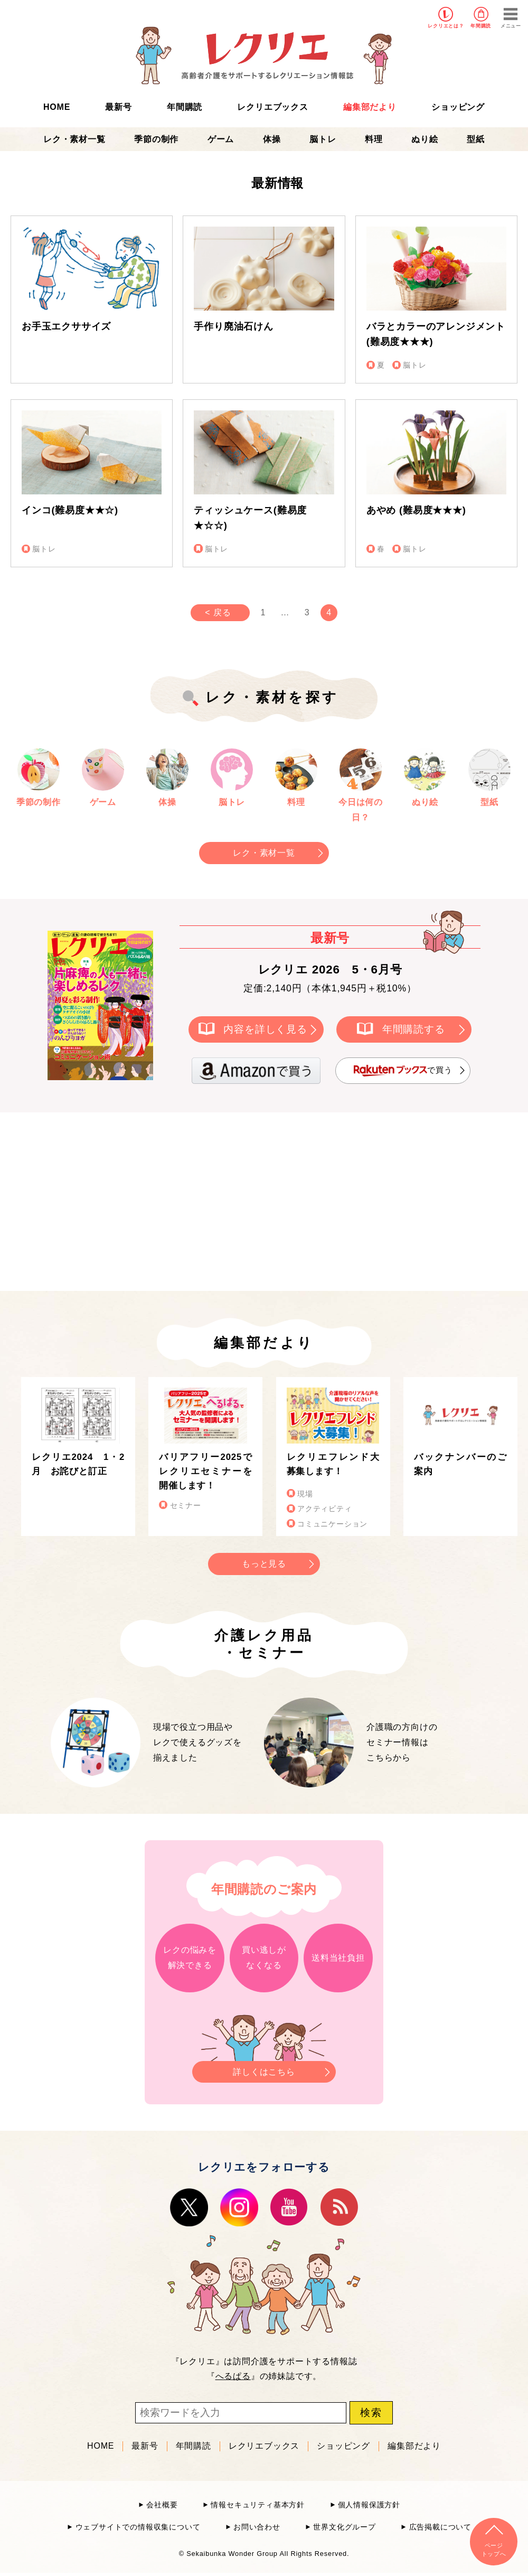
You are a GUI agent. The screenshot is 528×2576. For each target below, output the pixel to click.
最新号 (118, 106)
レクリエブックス (272, 106)
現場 (305, 1494)
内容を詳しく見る (265, 1028)
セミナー (185, 1506)
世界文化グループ (344, 2527)
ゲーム (221, 139)
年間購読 (480, 26)
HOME (56, 106)
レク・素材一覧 (74, 139)
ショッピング (458, 106)
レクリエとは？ (446, 26)
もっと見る (264, 1563)
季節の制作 (156, 139)
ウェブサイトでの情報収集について (138, 2527)
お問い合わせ (256, 2527)
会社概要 (161, 2505)
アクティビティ (324, 1509)
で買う (403, 1071)
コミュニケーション (332, 1524)
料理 (374, 139)
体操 (272, 139)
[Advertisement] (174, 1200)
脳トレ (322, 139)
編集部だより (370, 106)
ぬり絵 (424, 139)
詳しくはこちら (264, 2068)
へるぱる (233, 2376)
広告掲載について (440, 2527)
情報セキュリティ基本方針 (258, 2505)
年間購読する (413, 1028)
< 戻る (218, 612)
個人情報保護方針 (369, 2505)
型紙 (476, 139)
